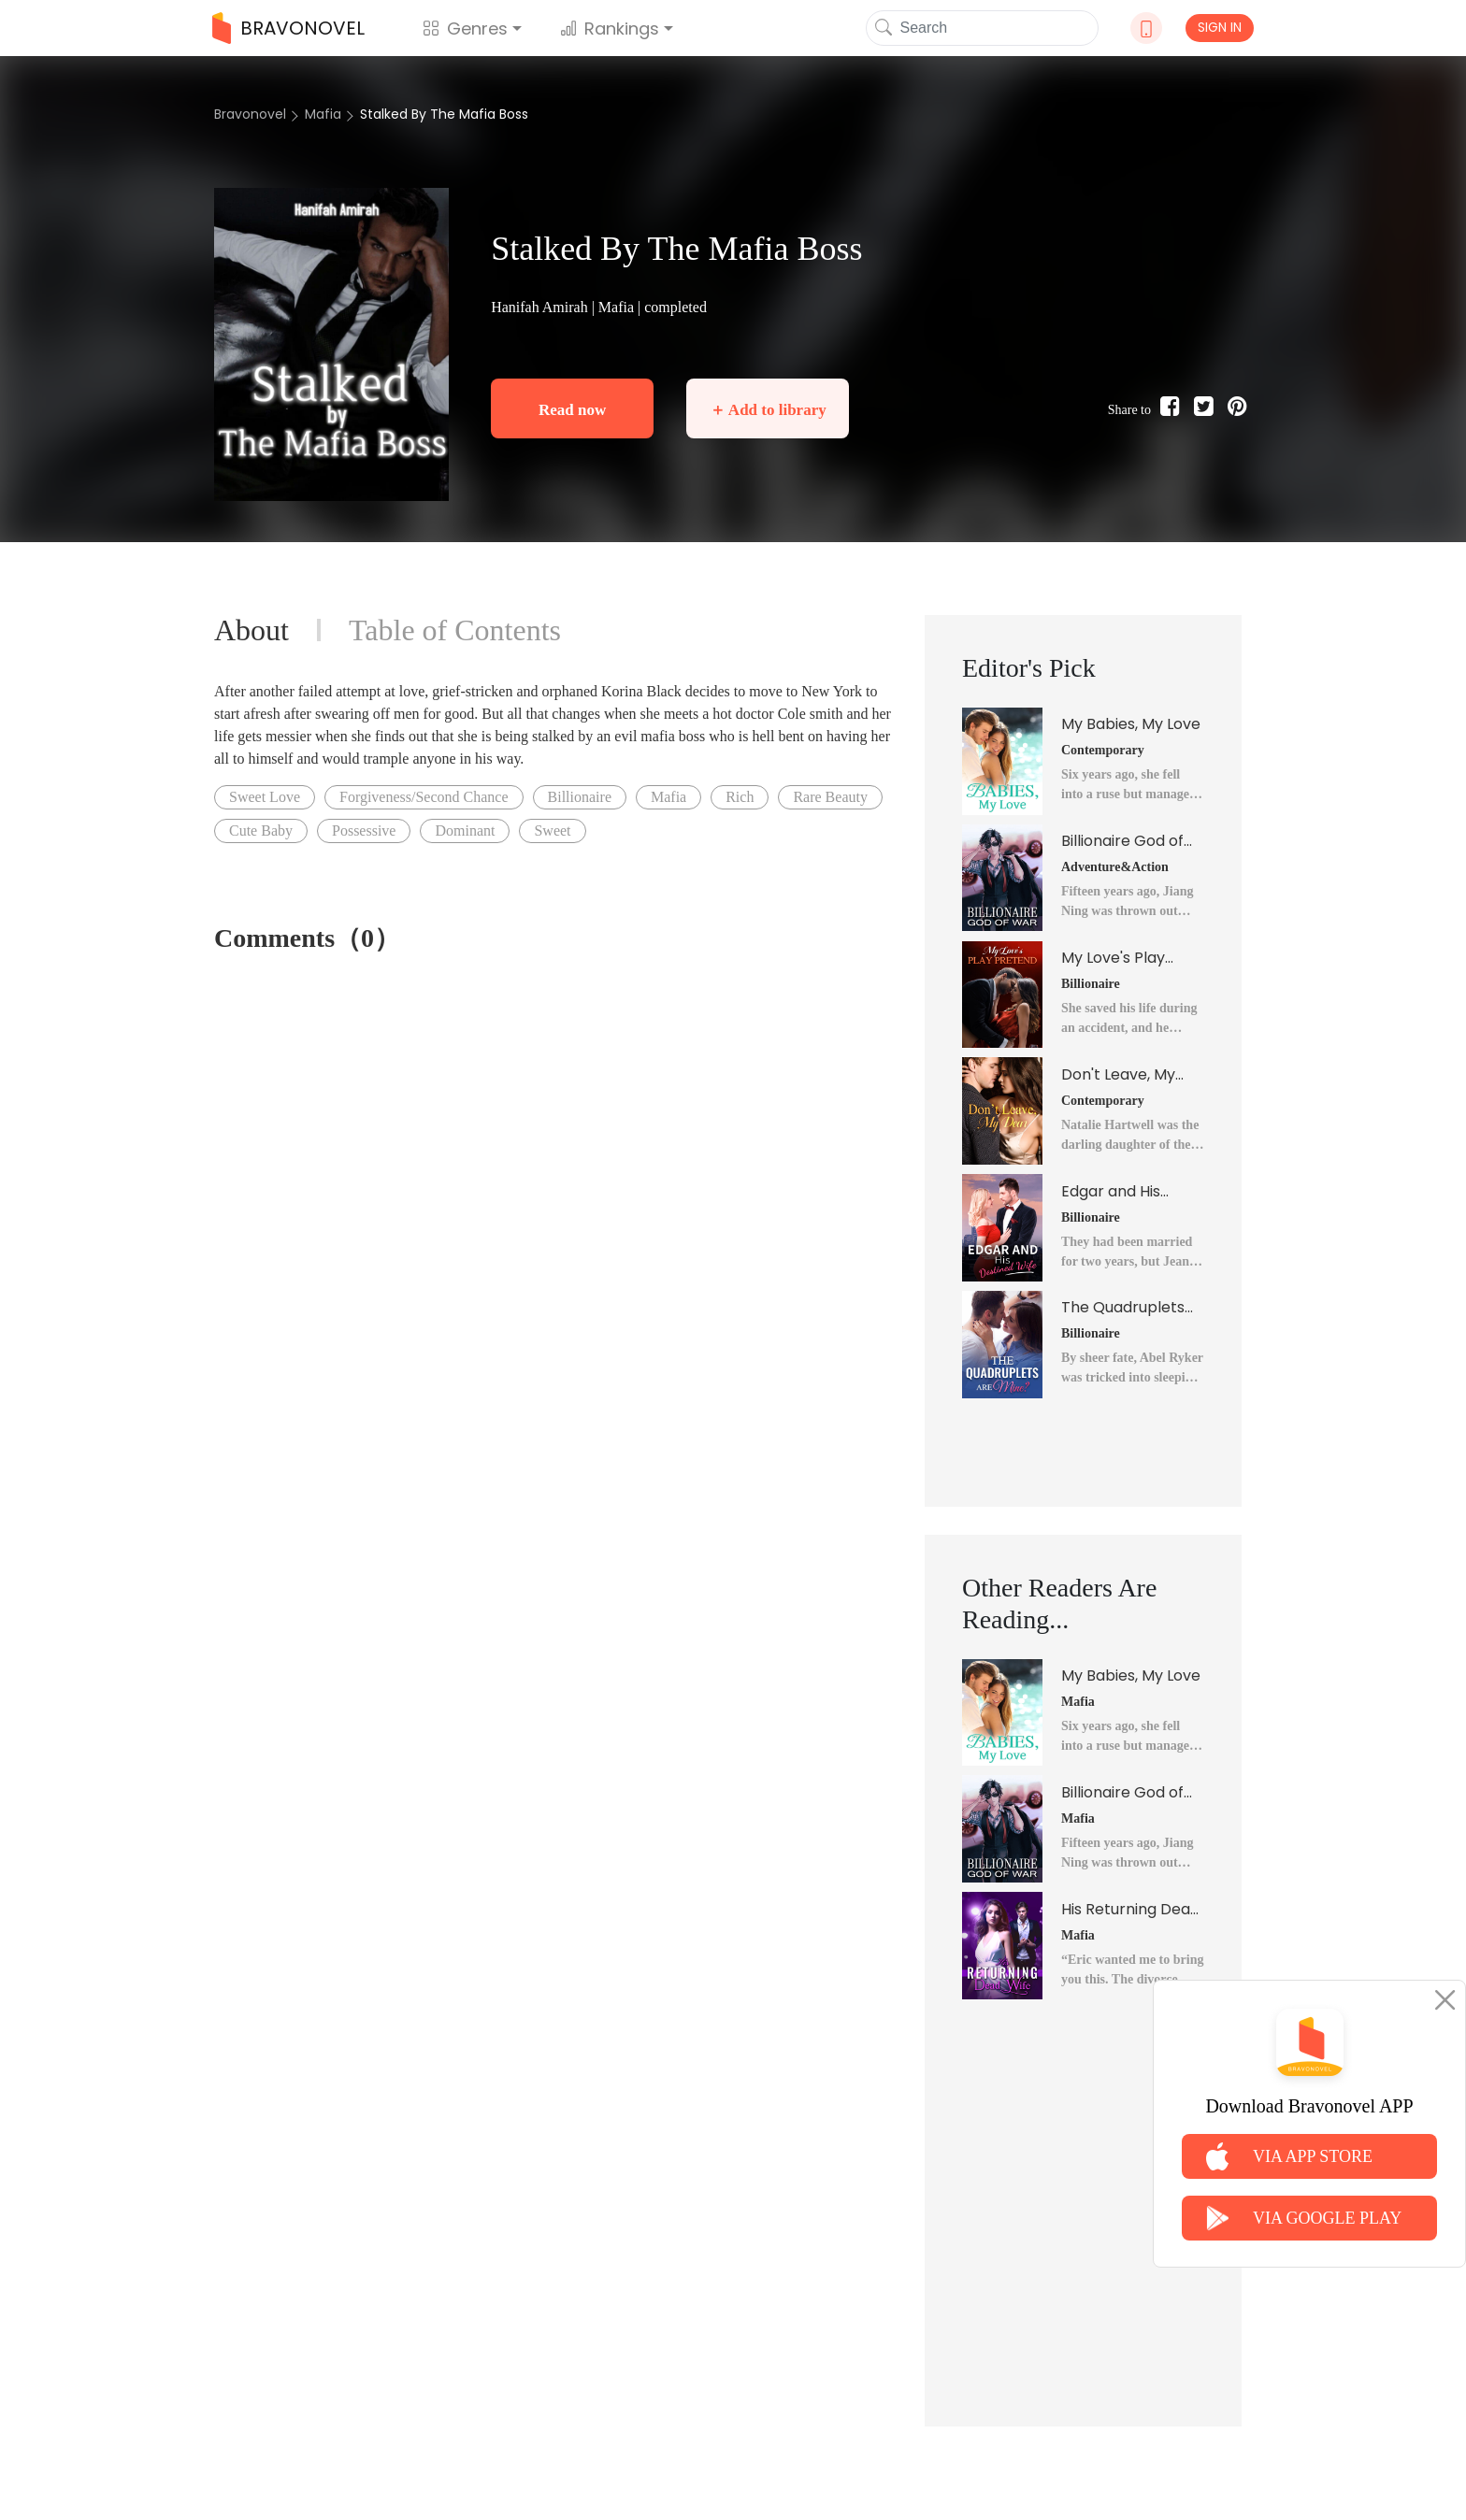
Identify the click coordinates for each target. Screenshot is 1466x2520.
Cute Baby (261, 830)
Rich (740, 797)
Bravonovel (250, 114)
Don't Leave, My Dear (1118, 1075)
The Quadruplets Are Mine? (1123, 1307)
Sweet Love (264, 797)
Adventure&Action (1115, 867)
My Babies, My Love (1130, 724)
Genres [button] (465, 28)
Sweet (552, 830)
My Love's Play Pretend (1113, 958)
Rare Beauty (830, 797)
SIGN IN (1220, 27)
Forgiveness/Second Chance (424, 797)
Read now (572, 410)
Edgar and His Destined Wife (1112, 1192)
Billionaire (579, 797)
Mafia (323, 114)
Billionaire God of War (1122, 841)
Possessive (363, 830)
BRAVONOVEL (288, 28)
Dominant (465, 830)
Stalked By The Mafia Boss (444, 114)
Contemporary (1102, 750)
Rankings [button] (609, 28)
